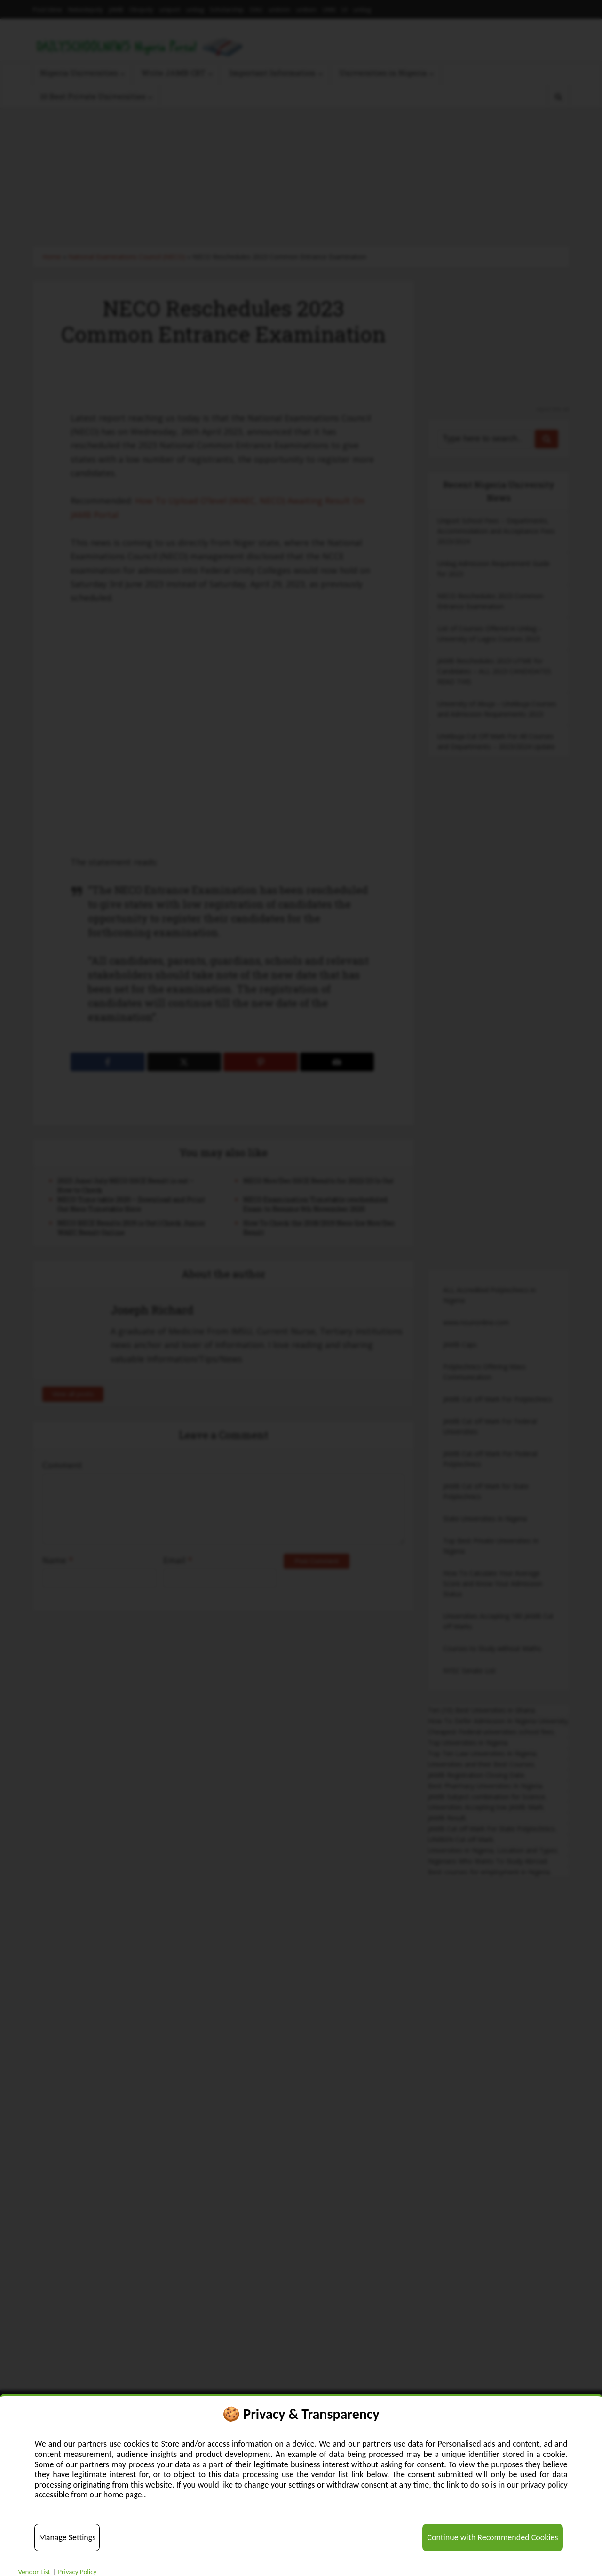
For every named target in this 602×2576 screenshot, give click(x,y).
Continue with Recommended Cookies (492, 2537)
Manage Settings (67, 2537)
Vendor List (34, 2572)
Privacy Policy (77, 2572)
